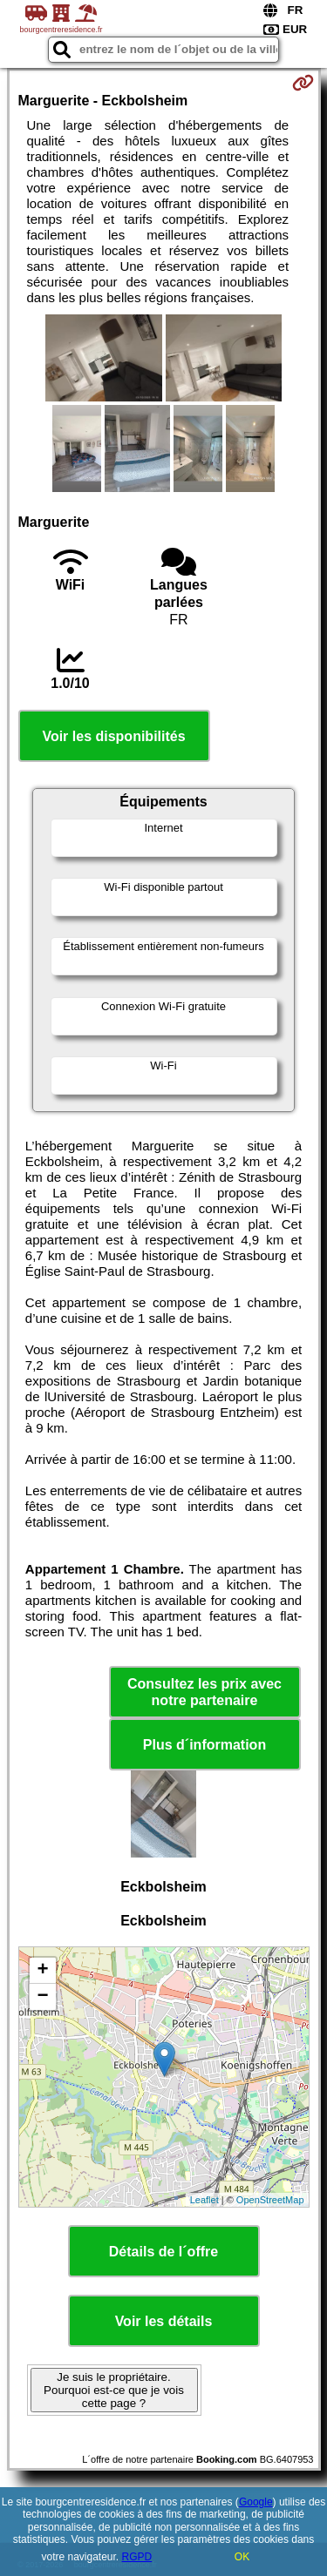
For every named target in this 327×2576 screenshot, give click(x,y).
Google (256, 2502)
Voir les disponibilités (113, 736)
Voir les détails (164, 2321)
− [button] (42, 1997)
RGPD (137, 2557)
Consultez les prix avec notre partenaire (204, 1692)
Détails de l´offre (163, 2251)
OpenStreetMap (270, 2200)
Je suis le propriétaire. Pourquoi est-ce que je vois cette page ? (114, 2390)
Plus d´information (204, 1744)
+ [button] (42, 1971)
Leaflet (204, 2200)
